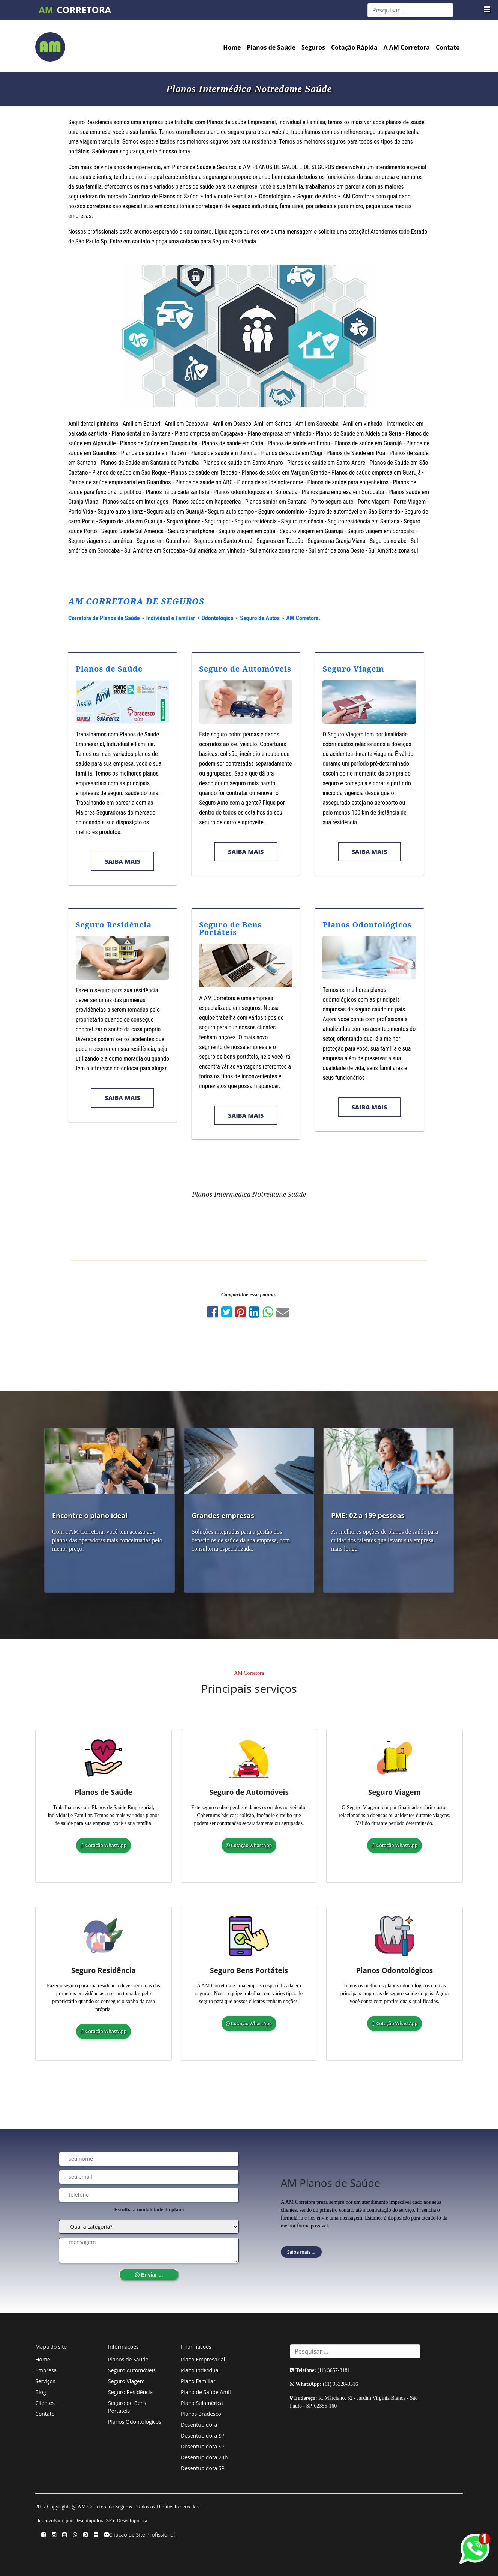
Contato (448, 47)
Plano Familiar (198, 2381)
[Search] (410, 10)
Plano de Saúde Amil (206, 2392)
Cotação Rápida (354, 47)
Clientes (45, 2402)
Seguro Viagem (353, 669)
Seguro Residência (114, 925)
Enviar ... (149, 2275)
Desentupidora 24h (204, 2457)
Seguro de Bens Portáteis (230, 928)
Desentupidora (199, 2424)
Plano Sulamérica (202, 2402)
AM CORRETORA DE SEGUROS (136, 601)
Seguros (313, 47)
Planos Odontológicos (366, 925)
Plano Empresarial (203, 2359)
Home (232, 47)
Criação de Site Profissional (142, 2534)
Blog (40, 2392)
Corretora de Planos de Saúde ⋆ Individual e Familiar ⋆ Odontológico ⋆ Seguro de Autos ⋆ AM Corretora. (194, 618)
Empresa (46, 2370)
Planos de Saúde (271, 47)
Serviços (45, 2381)
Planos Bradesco (201, 2413)
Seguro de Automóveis (245, 669)
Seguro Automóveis (132, 2370)
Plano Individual (200, 2370)
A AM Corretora (407, 47)
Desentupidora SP (203, 2435)
